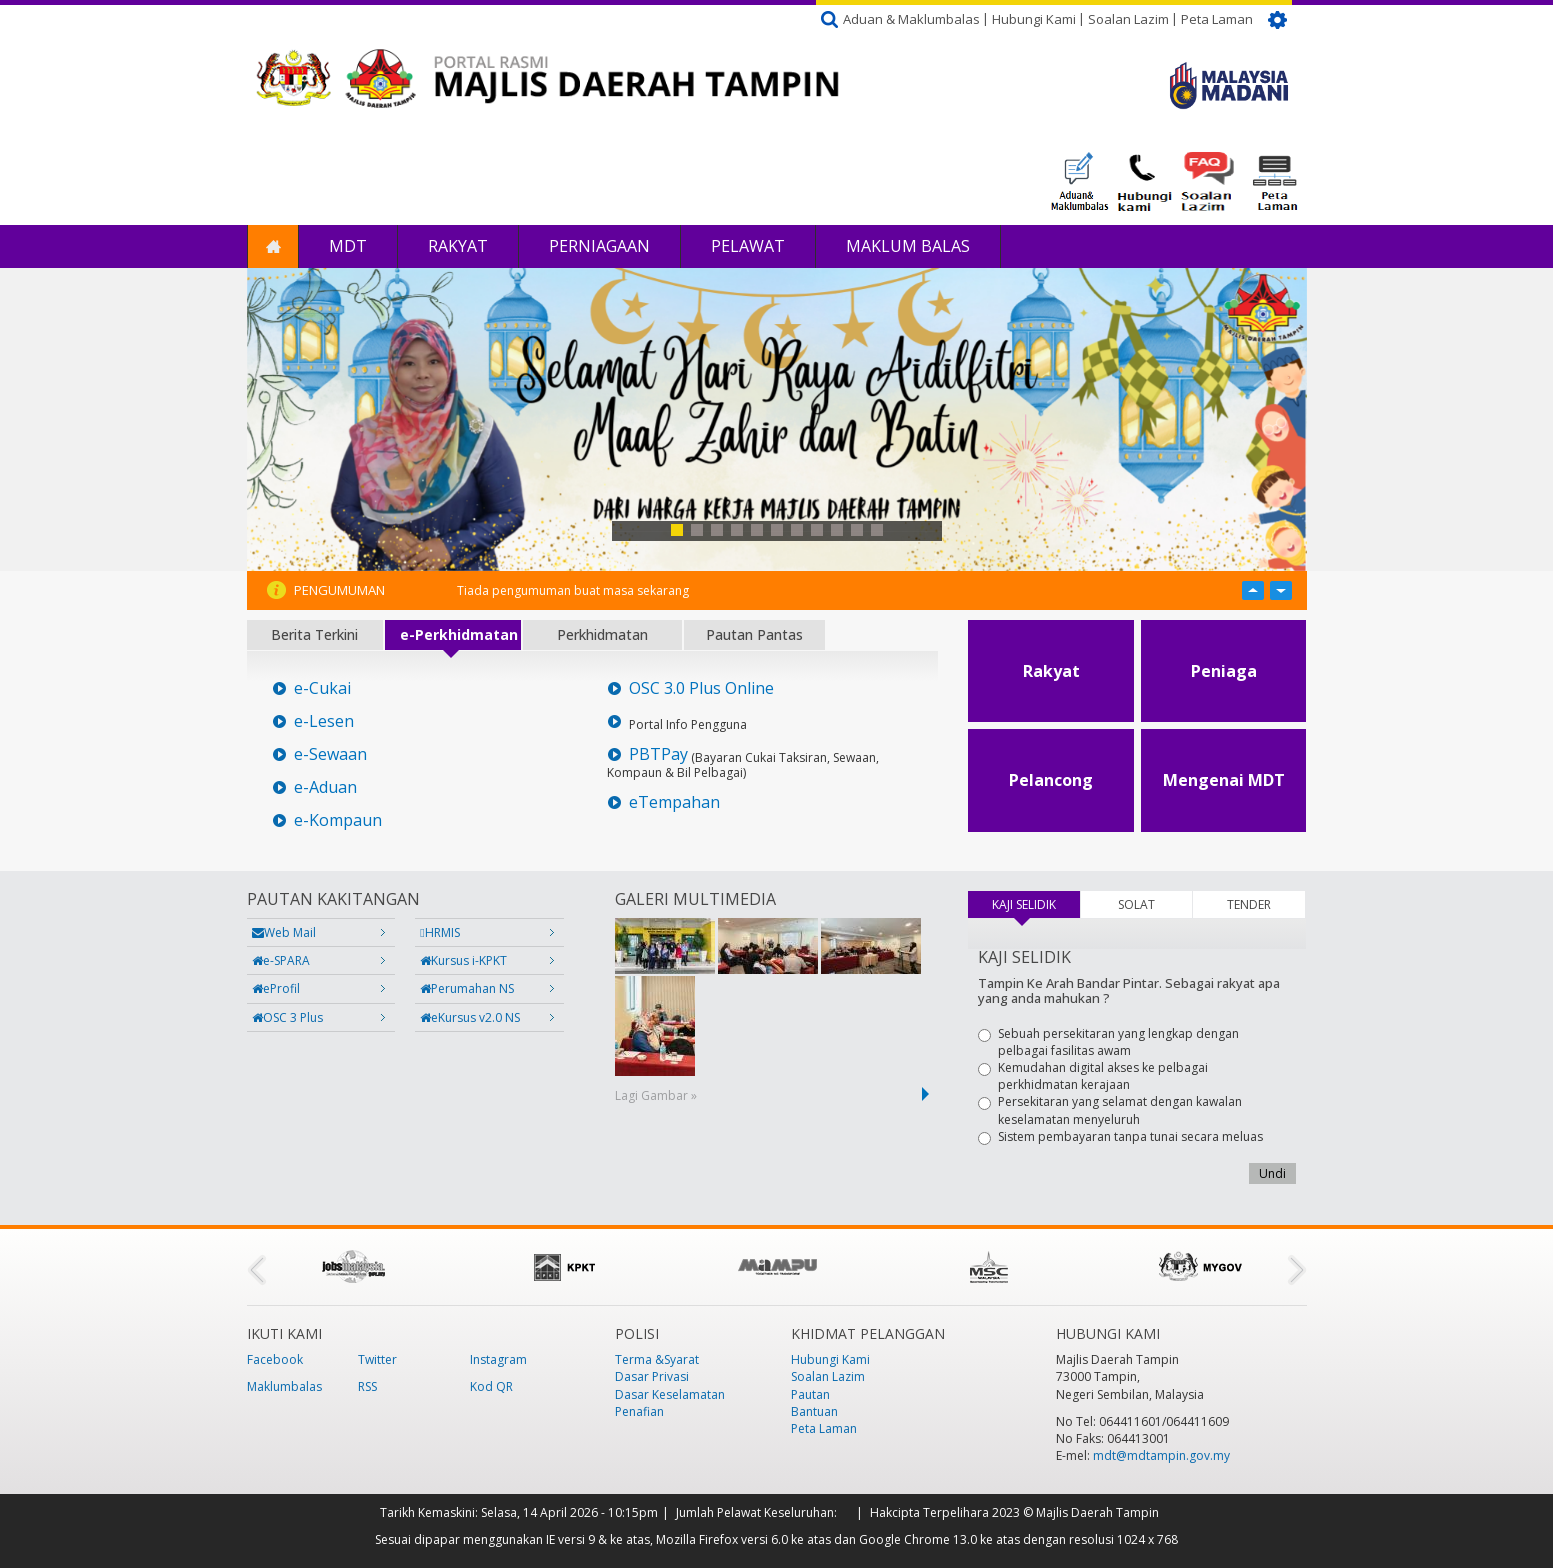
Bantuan (814, 1411)
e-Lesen (324, 721)
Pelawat (748, 246)
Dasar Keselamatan (670, 1394)
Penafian (639, 1411)
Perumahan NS (467, 988)
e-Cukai (322, 688)
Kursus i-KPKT (463, 960)
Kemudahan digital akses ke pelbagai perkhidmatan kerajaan (1093, 1076)
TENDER (1249, 904)
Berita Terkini (314, 634)
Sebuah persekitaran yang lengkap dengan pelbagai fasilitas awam (1108, 1042)
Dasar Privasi (652, 1376)
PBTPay (658, 754)
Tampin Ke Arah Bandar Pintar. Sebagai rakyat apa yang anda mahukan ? (1129, 990)
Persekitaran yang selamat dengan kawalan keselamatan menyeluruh (1110, 1110)
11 (877, 530)
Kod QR (491, 1386)
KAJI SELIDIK (1036, 904)
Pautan (810, 1394)
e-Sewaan (330, 754)
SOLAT (1136, 904)
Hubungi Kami (1034, 19)
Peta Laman (1217, 19)
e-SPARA (281, 960)
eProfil (276, 988)
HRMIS (439, 932)
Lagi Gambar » (656, 1095)
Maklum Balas (908, 246)
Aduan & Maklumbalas (911, 19)
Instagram (498, 1359)
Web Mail (284, 932)
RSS (367, 1386)
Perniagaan (599, 246)
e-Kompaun (338, 820)
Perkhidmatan (602, 634)
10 (857, 530)
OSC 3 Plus (287, 1017)
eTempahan (674, 802)
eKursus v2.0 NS (470, 1017)
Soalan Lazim (1128, 19)
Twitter (377, 1359)
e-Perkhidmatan (459, 634)
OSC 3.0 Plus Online (701, 688)
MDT (348, 246)
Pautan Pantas (754, 634)
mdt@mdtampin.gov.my (1161, 1455)
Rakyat (458, 246)
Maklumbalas (284, 1386)
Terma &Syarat (657, 1359)
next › (929, 1094)
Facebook (275, 1359)
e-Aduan (325, 787)
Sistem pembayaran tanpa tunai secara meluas (1120, 1136)
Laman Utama (273, 246)
